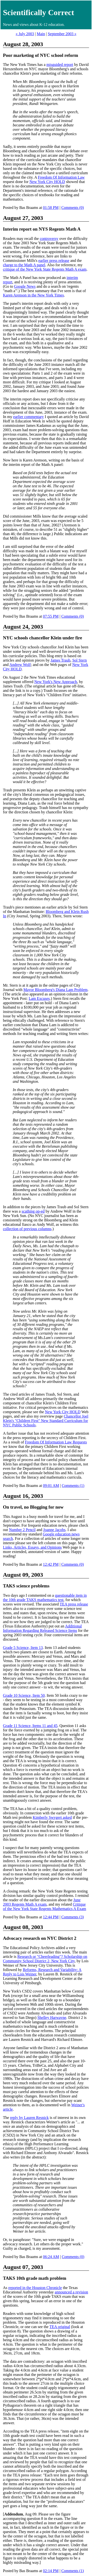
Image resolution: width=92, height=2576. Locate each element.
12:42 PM (51, 1564)
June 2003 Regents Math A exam (41, 1902)
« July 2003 (25, 34)
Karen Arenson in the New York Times (33, 295)
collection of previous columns (27, 1229)
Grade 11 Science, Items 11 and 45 (30, 1726)
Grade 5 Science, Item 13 (23, 1648)
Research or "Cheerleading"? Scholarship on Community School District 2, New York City (45, 1958)
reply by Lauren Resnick (29, 2118)
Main (41, 34)
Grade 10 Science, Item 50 (24, 1695)
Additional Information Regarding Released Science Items (42, 1628)
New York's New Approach (55, 682)
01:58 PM (51, 207)
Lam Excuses (39, 998)
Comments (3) (72, 1917)
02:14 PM (51, 2571)
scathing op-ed (33, 1211)
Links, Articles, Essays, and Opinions (32, 1547)
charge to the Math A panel (24, 265)
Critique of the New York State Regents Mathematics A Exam (44, 1906)
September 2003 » (62, 34)
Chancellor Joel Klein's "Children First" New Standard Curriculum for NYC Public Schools (45, 1420)
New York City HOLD (47, 182)
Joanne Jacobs (54, 1530)
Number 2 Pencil (22, 1530)
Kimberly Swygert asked (52, 1817)
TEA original (59, 2327)
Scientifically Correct (38, 12)
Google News (25, 286)
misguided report (59, 64)
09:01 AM (51, 1485)
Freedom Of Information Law (61, 177)
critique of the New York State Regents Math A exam (44, 269)
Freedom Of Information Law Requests (56, 1442)
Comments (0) (72, 207)
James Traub (60, 660)
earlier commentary (28, 417)
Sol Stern (79, 660)
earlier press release (53, 260)
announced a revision (71, 2292)
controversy (49, 238)
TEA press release (74, 1604)
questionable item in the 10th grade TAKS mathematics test (45, 1597)
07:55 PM (51, 616)
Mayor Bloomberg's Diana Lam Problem (56, 990)
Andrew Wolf (20, 665)
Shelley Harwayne (51, 2017)
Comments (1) (73, 1485)
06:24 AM (51, 2257)
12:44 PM (51, 1917)
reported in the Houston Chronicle (35, 2288)
